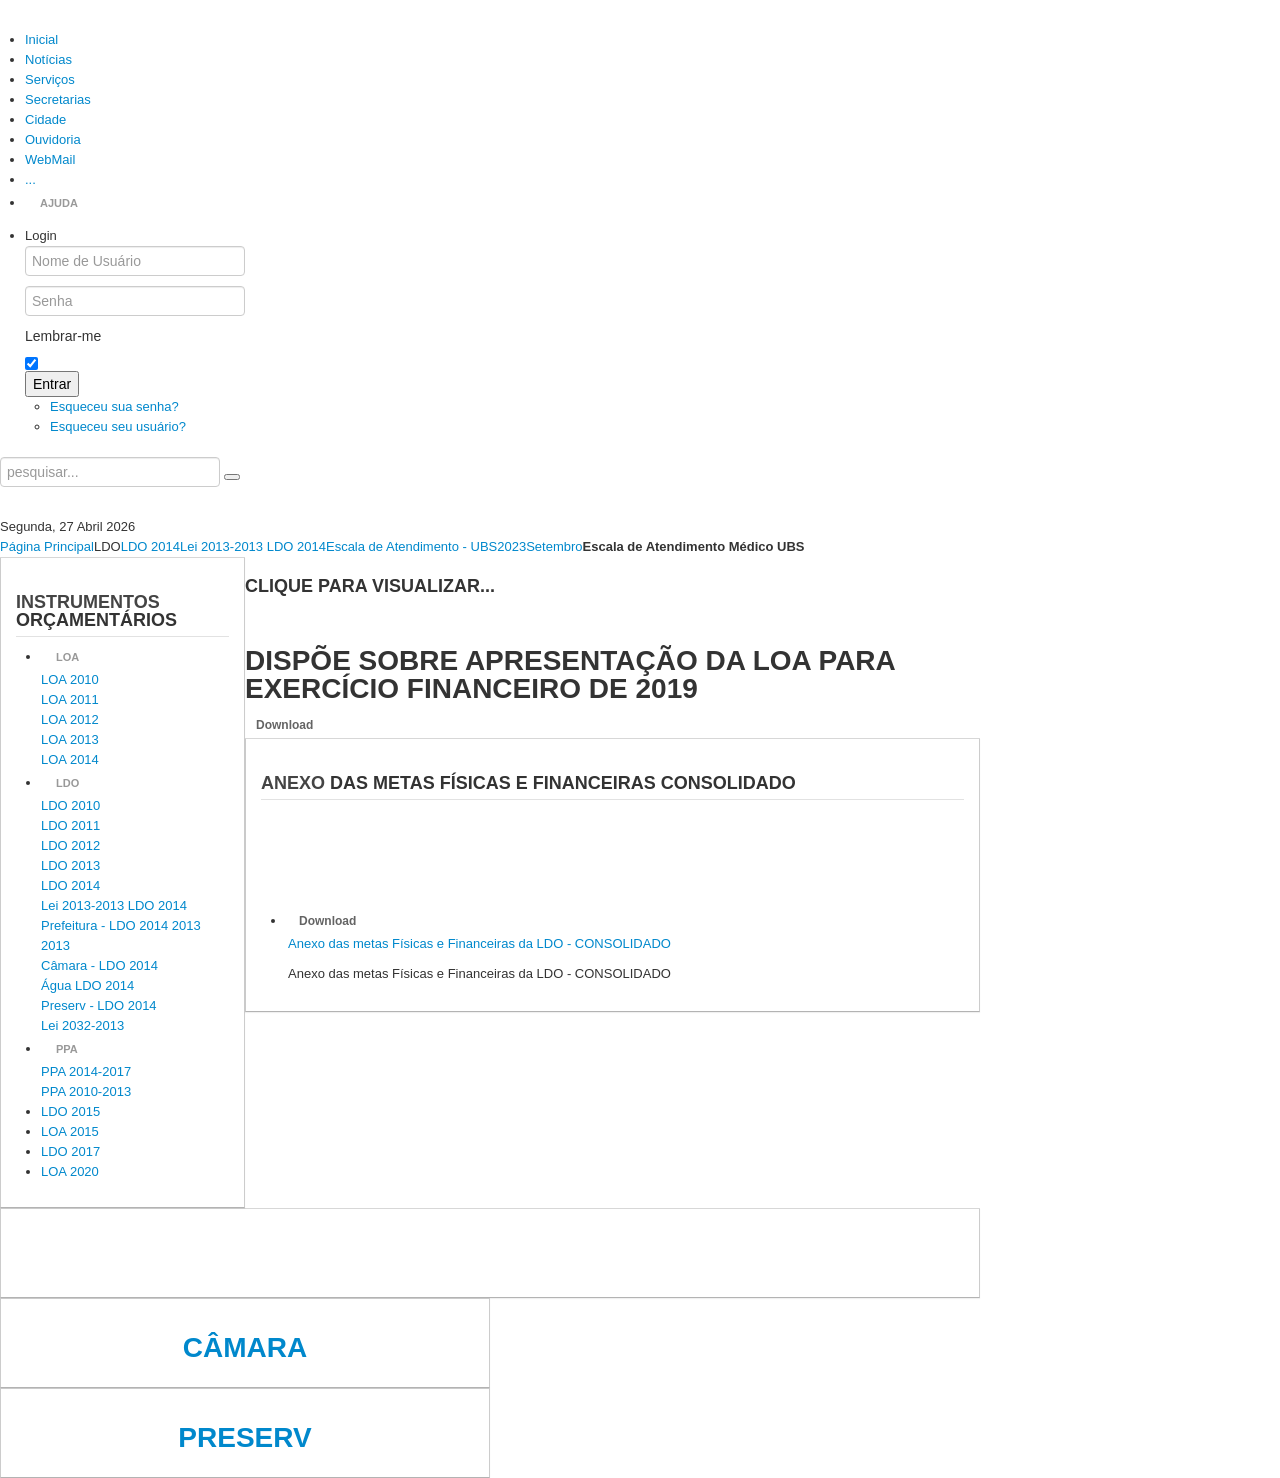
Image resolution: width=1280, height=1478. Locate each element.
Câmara (245, 1347)
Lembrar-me (63, 336)
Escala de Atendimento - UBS (411, 546)
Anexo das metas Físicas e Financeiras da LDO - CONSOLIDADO (479, 943)
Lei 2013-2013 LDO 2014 (253, 546)
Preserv (244, 1437)
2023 (511, 546)
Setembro (554, 546)
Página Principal (47, 546)
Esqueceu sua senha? (114, 406)
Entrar (52, 384)
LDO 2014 (150, 546)
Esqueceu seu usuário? (118, 426)
